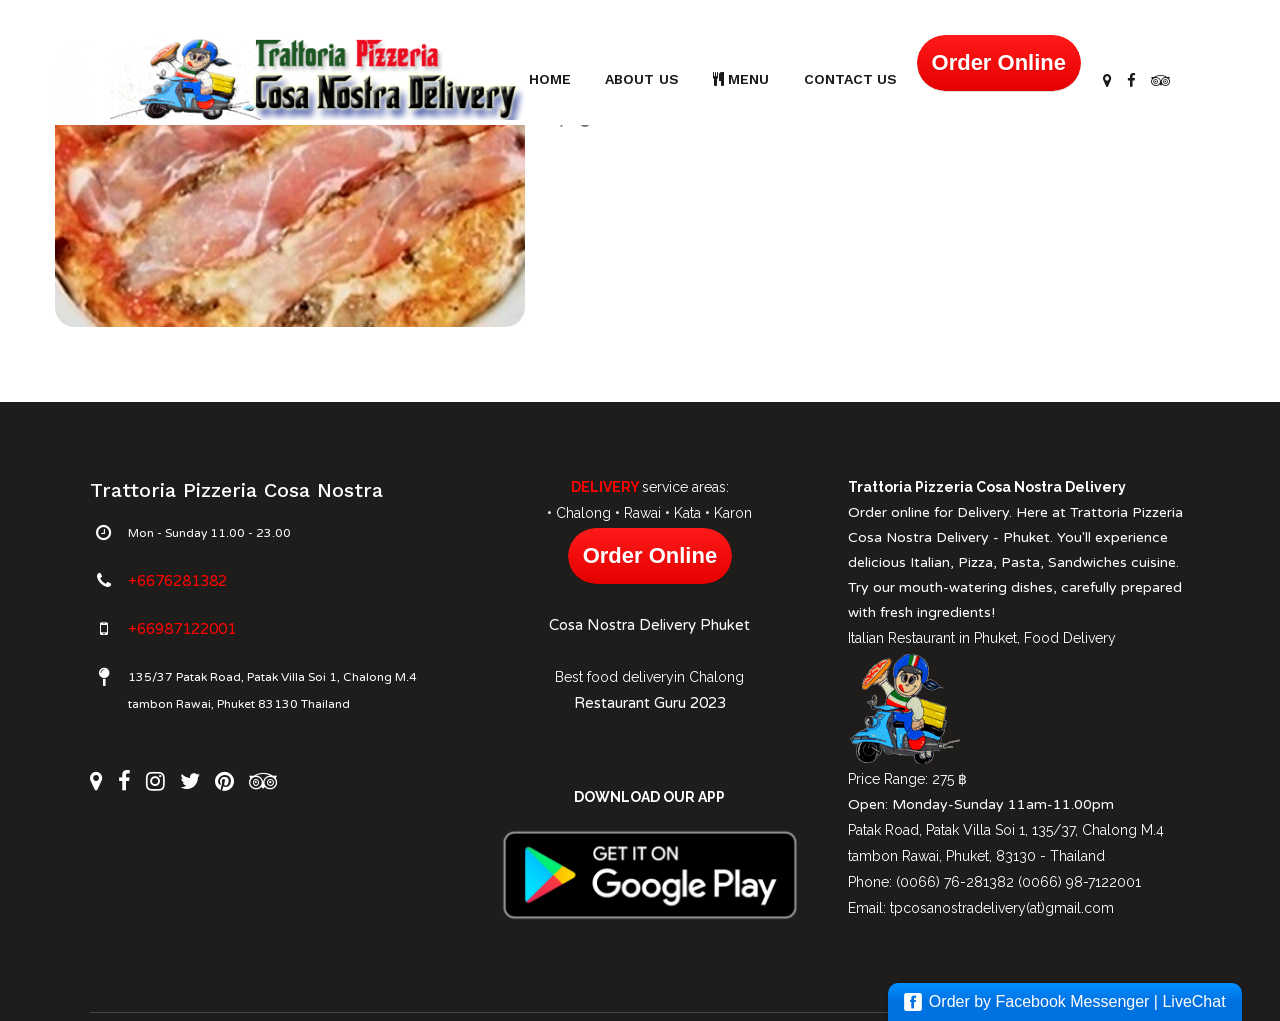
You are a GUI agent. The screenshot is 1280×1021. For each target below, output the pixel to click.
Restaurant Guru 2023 (650, 703)
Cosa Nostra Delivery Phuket (649, 625)
